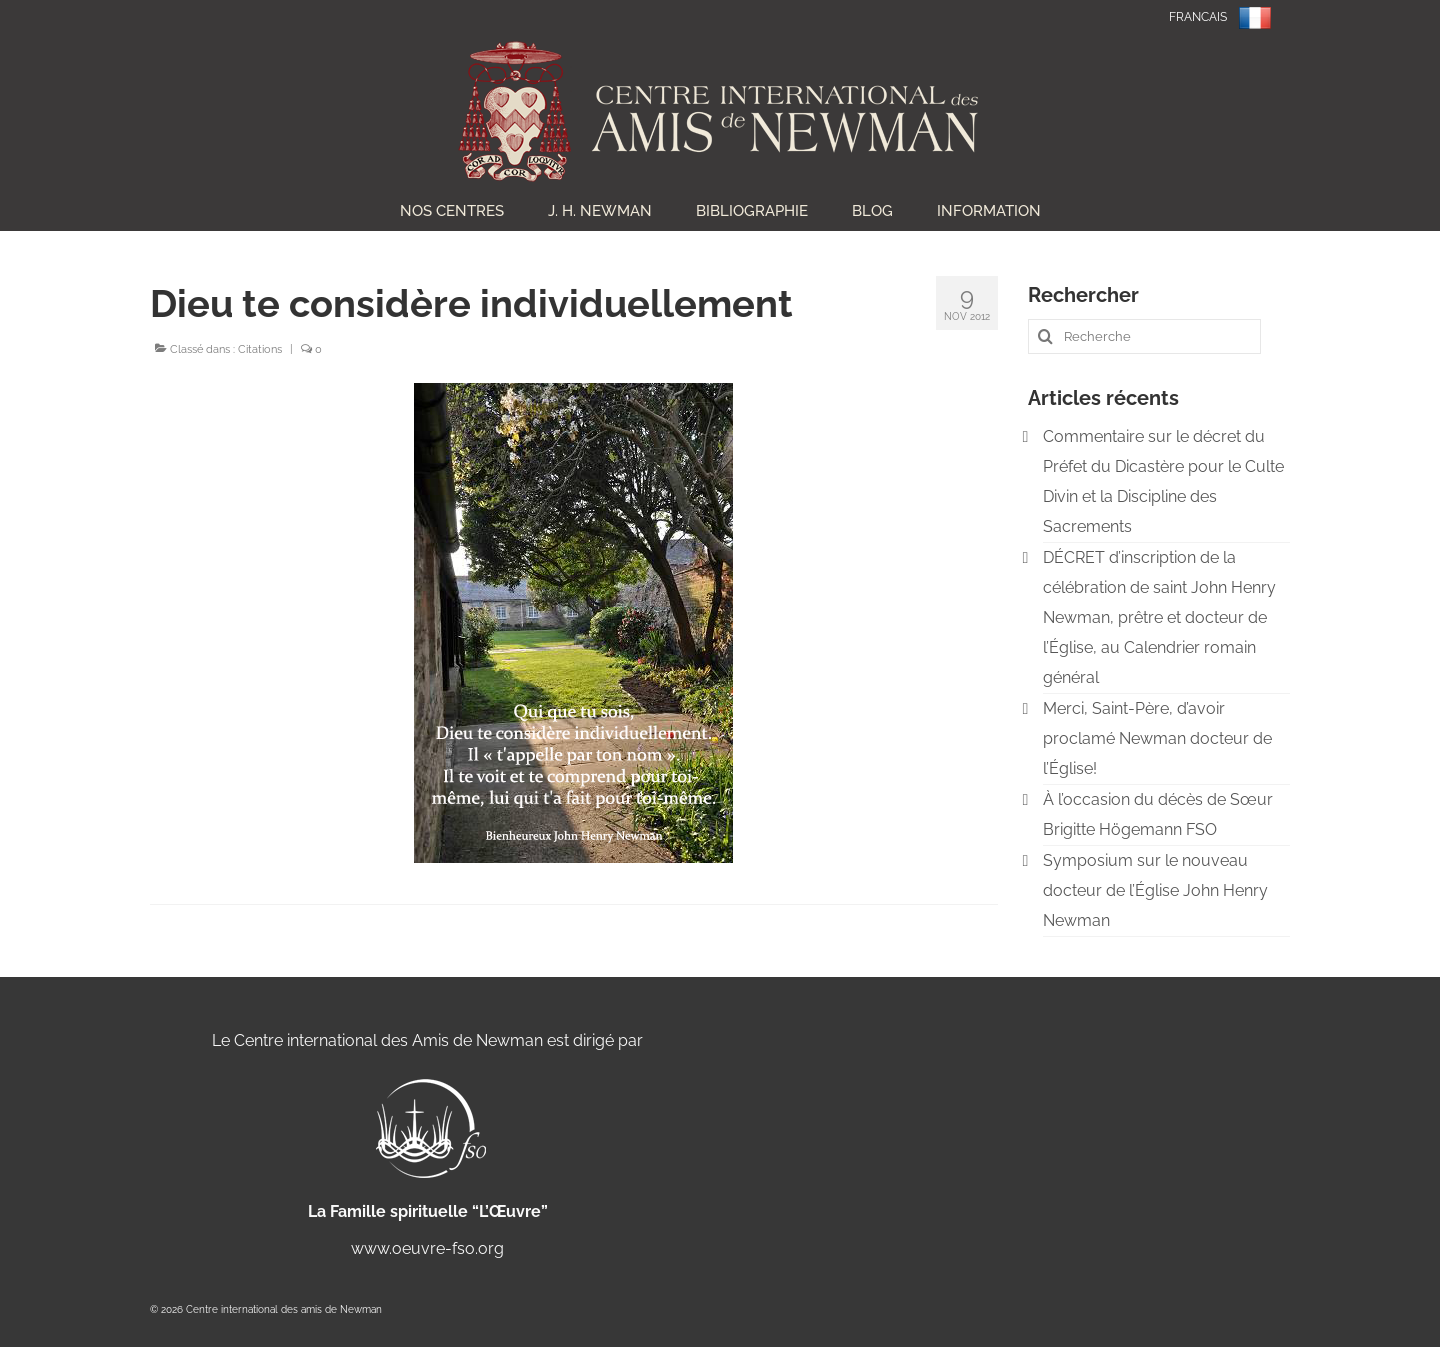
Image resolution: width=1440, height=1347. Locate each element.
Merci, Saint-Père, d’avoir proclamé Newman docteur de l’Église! (1157, 738)
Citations (260, 349)
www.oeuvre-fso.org (427, 1248)
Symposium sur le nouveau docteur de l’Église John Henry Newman (1155, 890)
